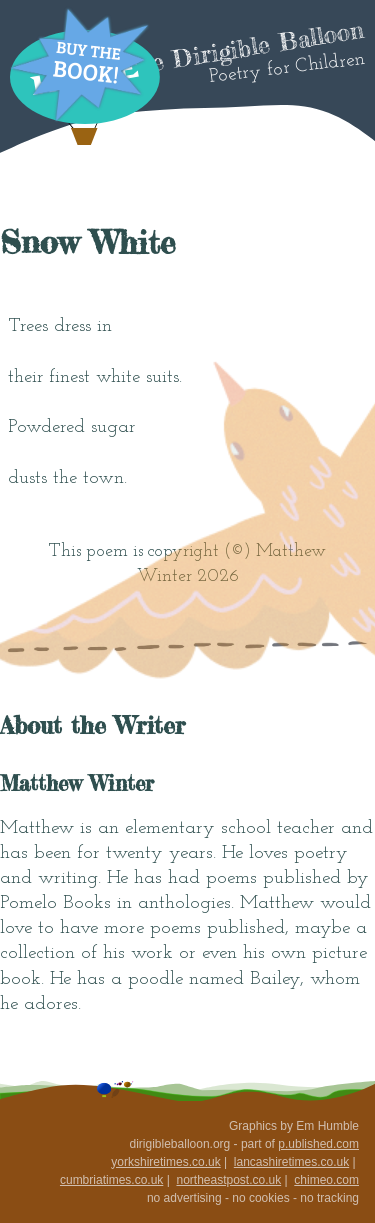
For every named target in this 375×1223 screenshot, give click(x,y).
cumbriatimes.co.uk (111, 1180)
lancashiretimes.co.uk (291, 1162)
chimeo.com (326, 1180)
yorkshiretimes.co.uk (165, 1162)
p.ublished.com (318, 1144)
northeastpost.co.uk (228, 1180)
